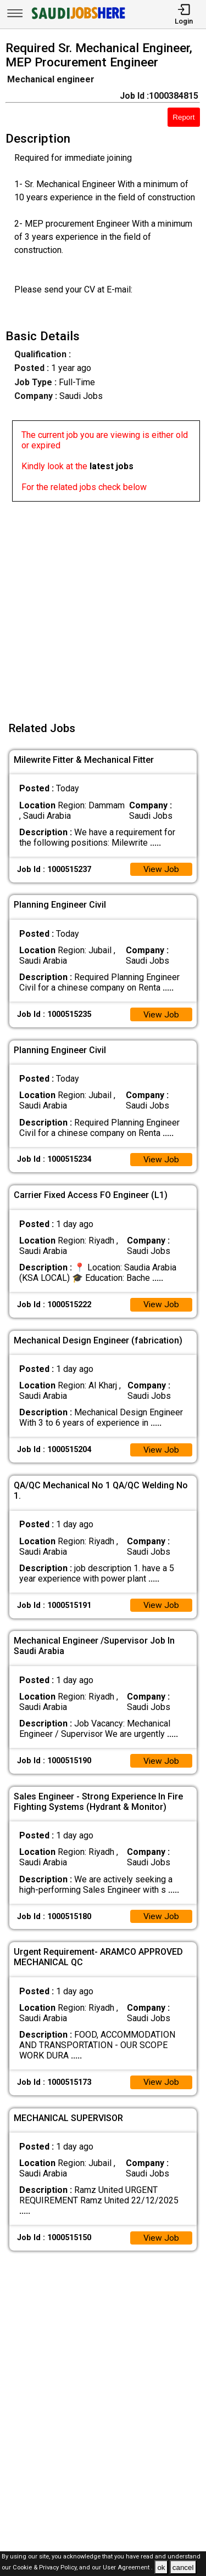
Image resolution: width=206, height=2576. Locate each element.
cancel (183, 2567)
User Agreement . (128, 2568)
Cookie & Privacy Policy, (46, 2568)
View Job (161, 869)
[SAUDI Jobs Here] (77, 19)
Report (183, 117)
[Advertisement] (103, 604)
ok (161, 2567)
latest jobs (111, 466)
